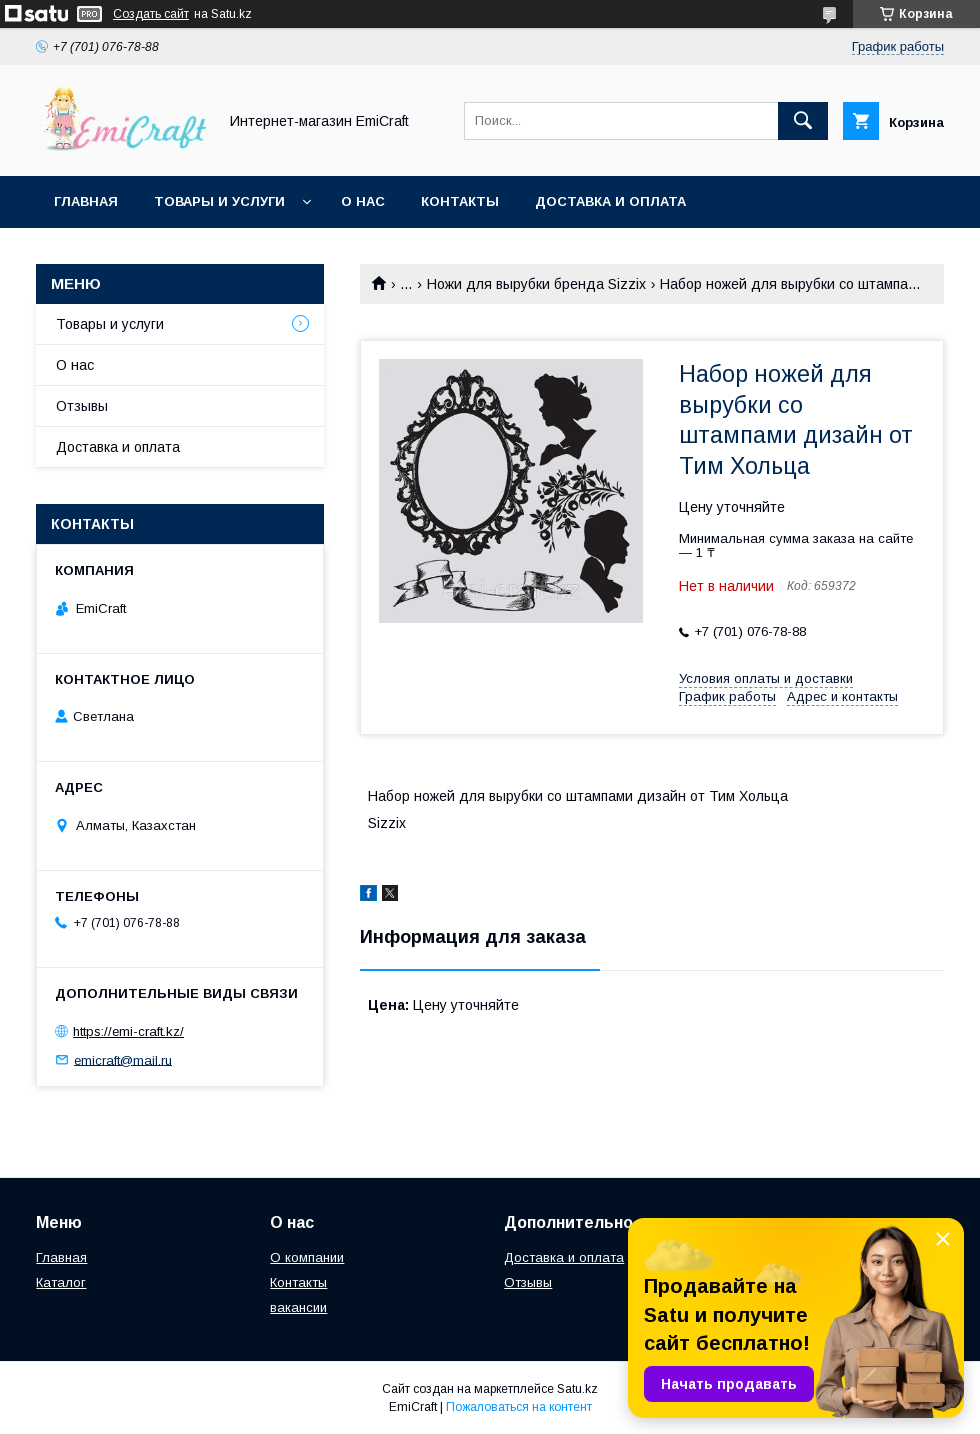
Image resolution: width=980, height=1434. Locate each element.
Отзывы (82, 406)
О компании (307, 1257)
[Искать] (803, 121)
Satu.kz (577, 1389)
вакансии (298, 1307)
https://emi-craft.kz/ (128, 1031)
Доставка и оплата (610, 201)
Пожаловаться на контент (519, 1407)
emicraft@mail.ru (123, 1059)
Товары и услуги (219, 201)
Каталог (61, 1282)
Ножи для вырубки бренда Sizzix (536, 284)
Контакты (460, 201)
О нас (363, 201)
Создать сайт (151, 14)
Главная (86, 201)
